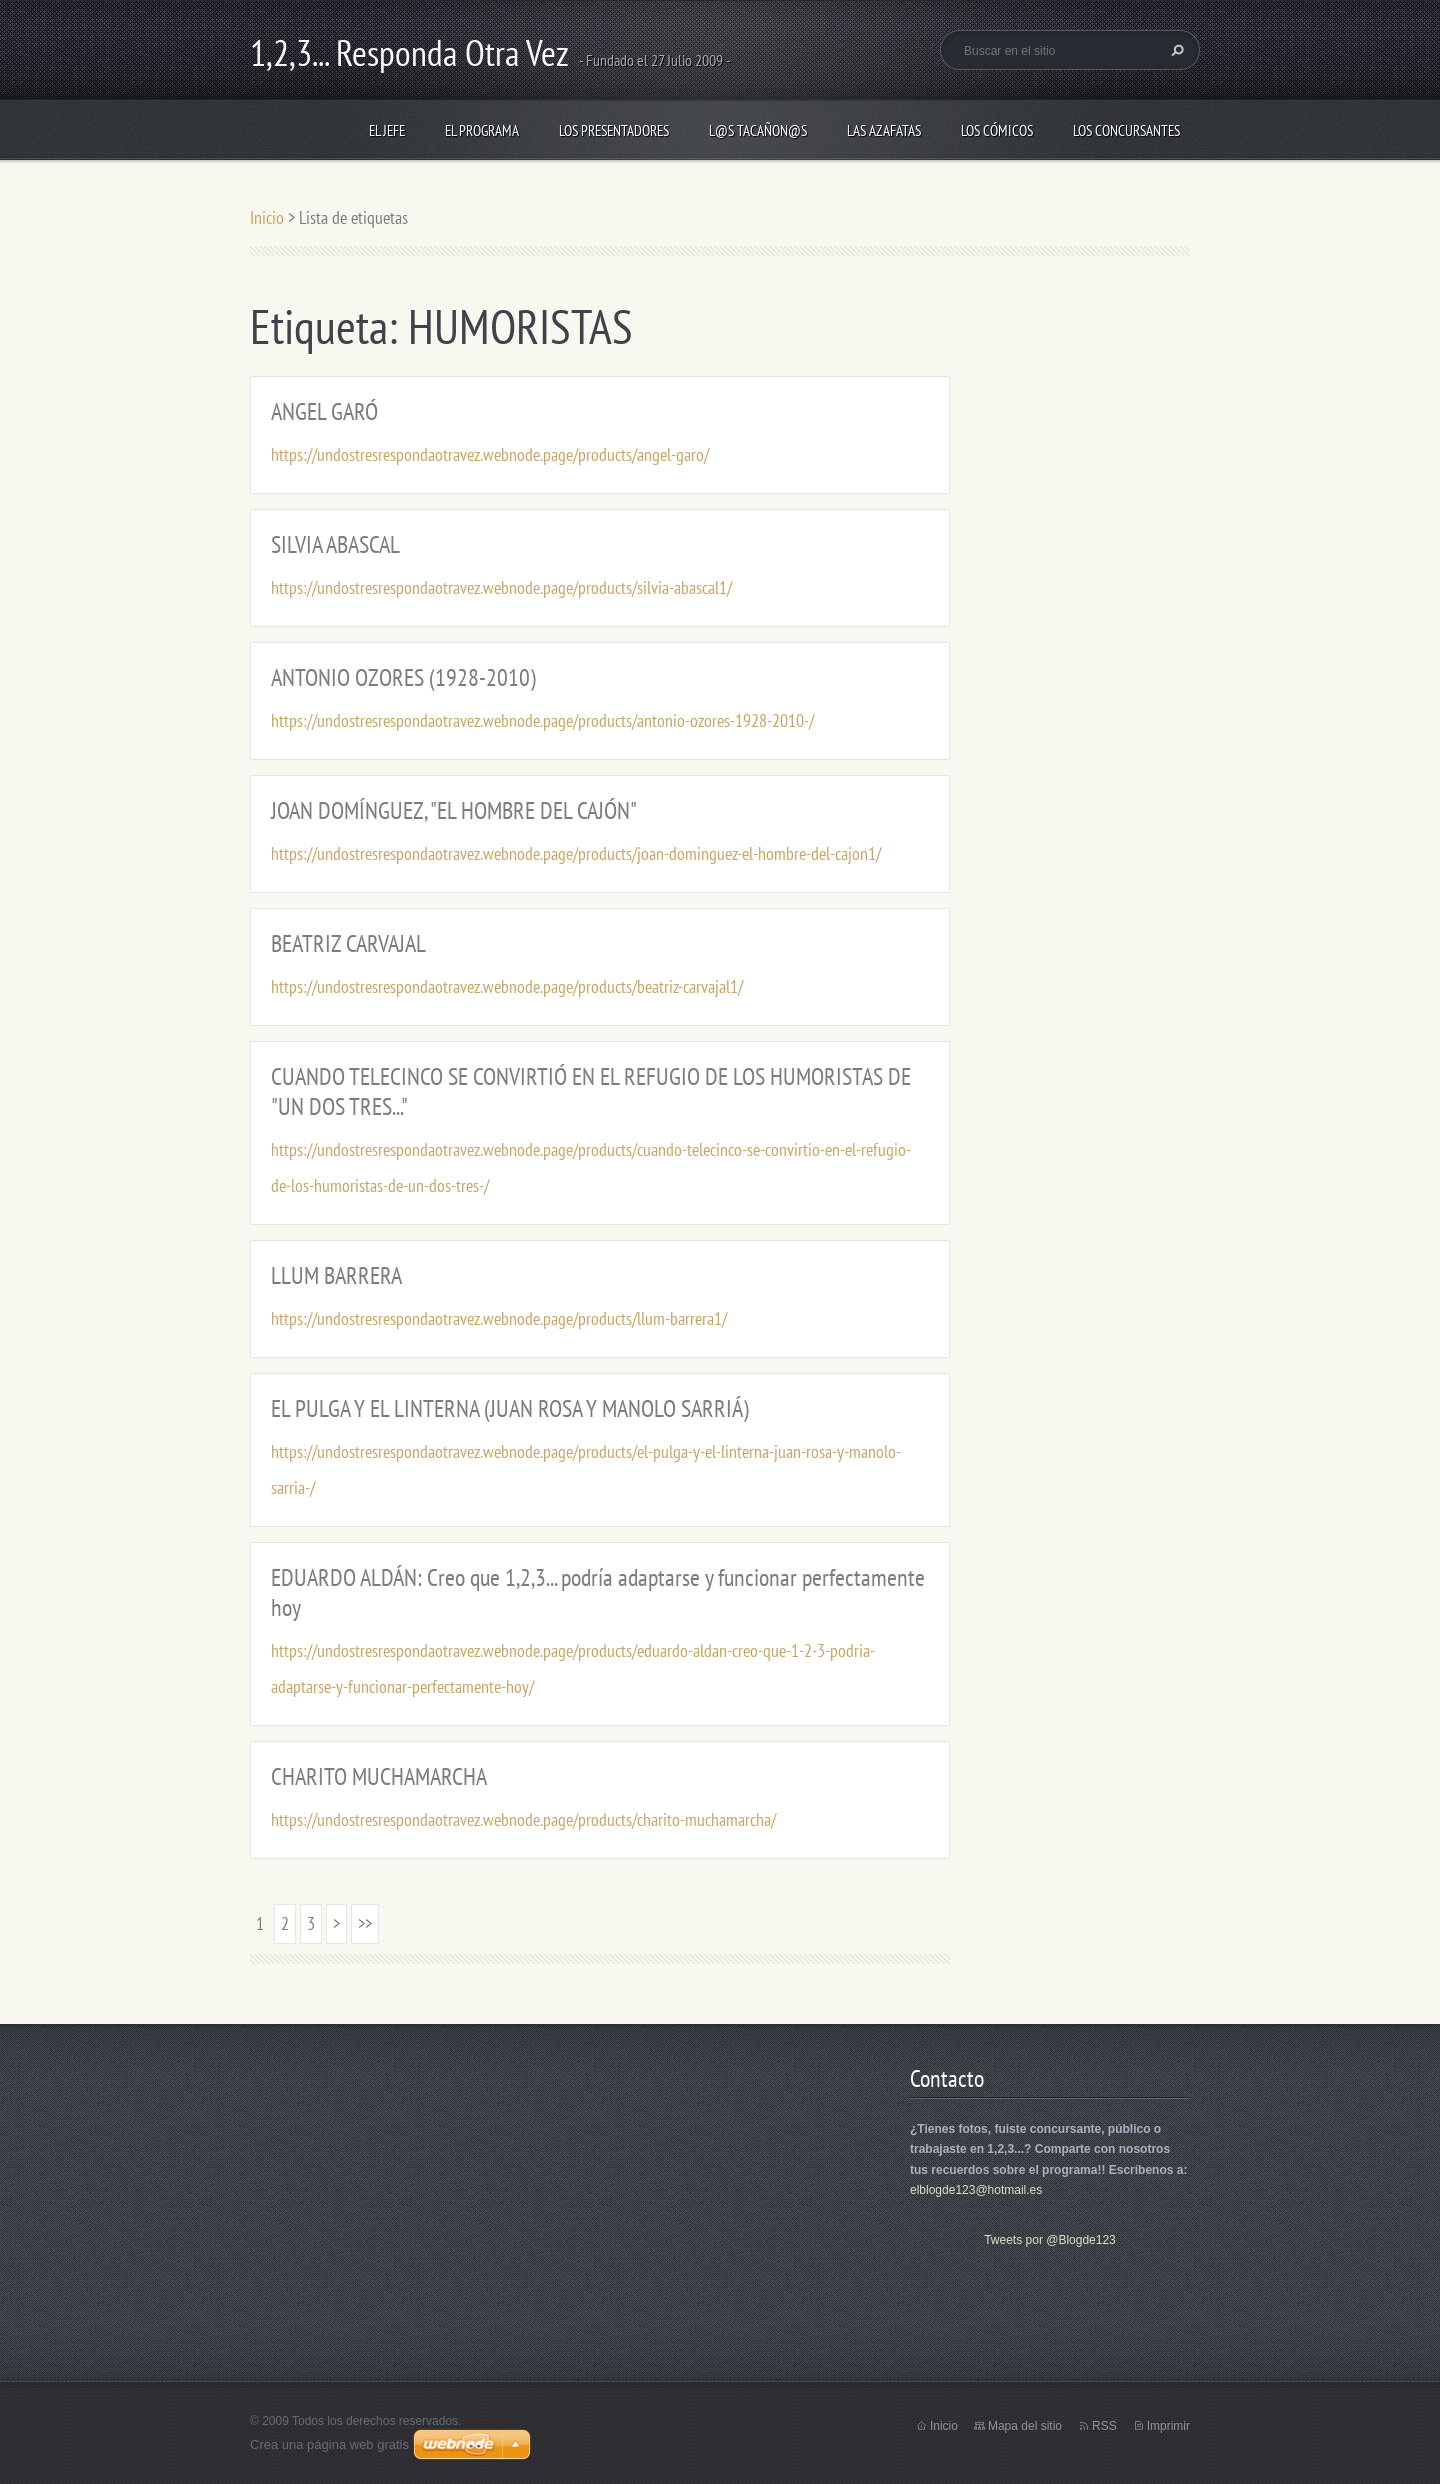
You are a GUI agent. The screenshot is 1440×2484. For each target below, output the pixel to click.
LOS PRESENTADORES (614, 130)
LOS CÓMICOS (997, 130)
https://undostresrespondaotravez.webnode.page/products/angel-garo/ (490, 454)
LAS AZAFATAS (884, 130)
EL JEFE (387, 130)
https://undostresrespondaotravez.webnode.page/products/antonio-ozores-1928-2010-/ (542, 720)
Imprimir (1168, 2426)
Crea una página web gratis (329, 2444)
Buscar (1175, 50)
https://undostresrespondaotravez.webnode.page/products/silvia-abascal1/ (501, 587)
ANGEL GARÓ (324, 411)
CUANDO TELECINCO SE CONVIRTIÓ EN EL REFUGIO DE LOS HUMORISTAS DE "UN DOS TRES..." (591, 1091)
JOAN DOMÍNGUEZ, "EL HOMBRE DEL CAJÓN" (454, 810)
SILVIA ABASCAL (335, 544)
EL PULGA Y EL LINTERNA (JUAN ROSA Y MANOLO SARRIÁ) (510, 1408)
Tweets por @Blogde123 (1050, 2240)
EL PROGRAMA (482, 130)
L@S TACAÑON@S (758, 130)
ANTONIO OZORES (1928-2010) (403, 677)
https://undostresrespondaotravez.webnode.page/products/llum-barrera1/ (499, 1318)
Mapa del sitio (1025, 2426)
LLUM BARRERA (336, 1275)
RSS (1104, 2426)
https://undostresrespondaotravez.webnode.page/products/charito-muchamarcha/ (523, 1819)
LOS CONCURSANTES (1126, 130)
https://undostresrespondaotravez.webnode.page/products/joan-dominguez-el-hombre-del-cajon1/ (576, 853)
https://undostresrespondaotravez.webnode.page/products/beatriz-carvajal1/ (507, 986)
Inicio (267, 217)
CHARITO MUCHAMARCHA (379, 1776)
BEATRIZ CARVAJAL (348, 943)
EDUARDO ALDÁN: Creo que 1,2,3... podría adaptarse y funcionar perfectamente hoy (598, 1592)
